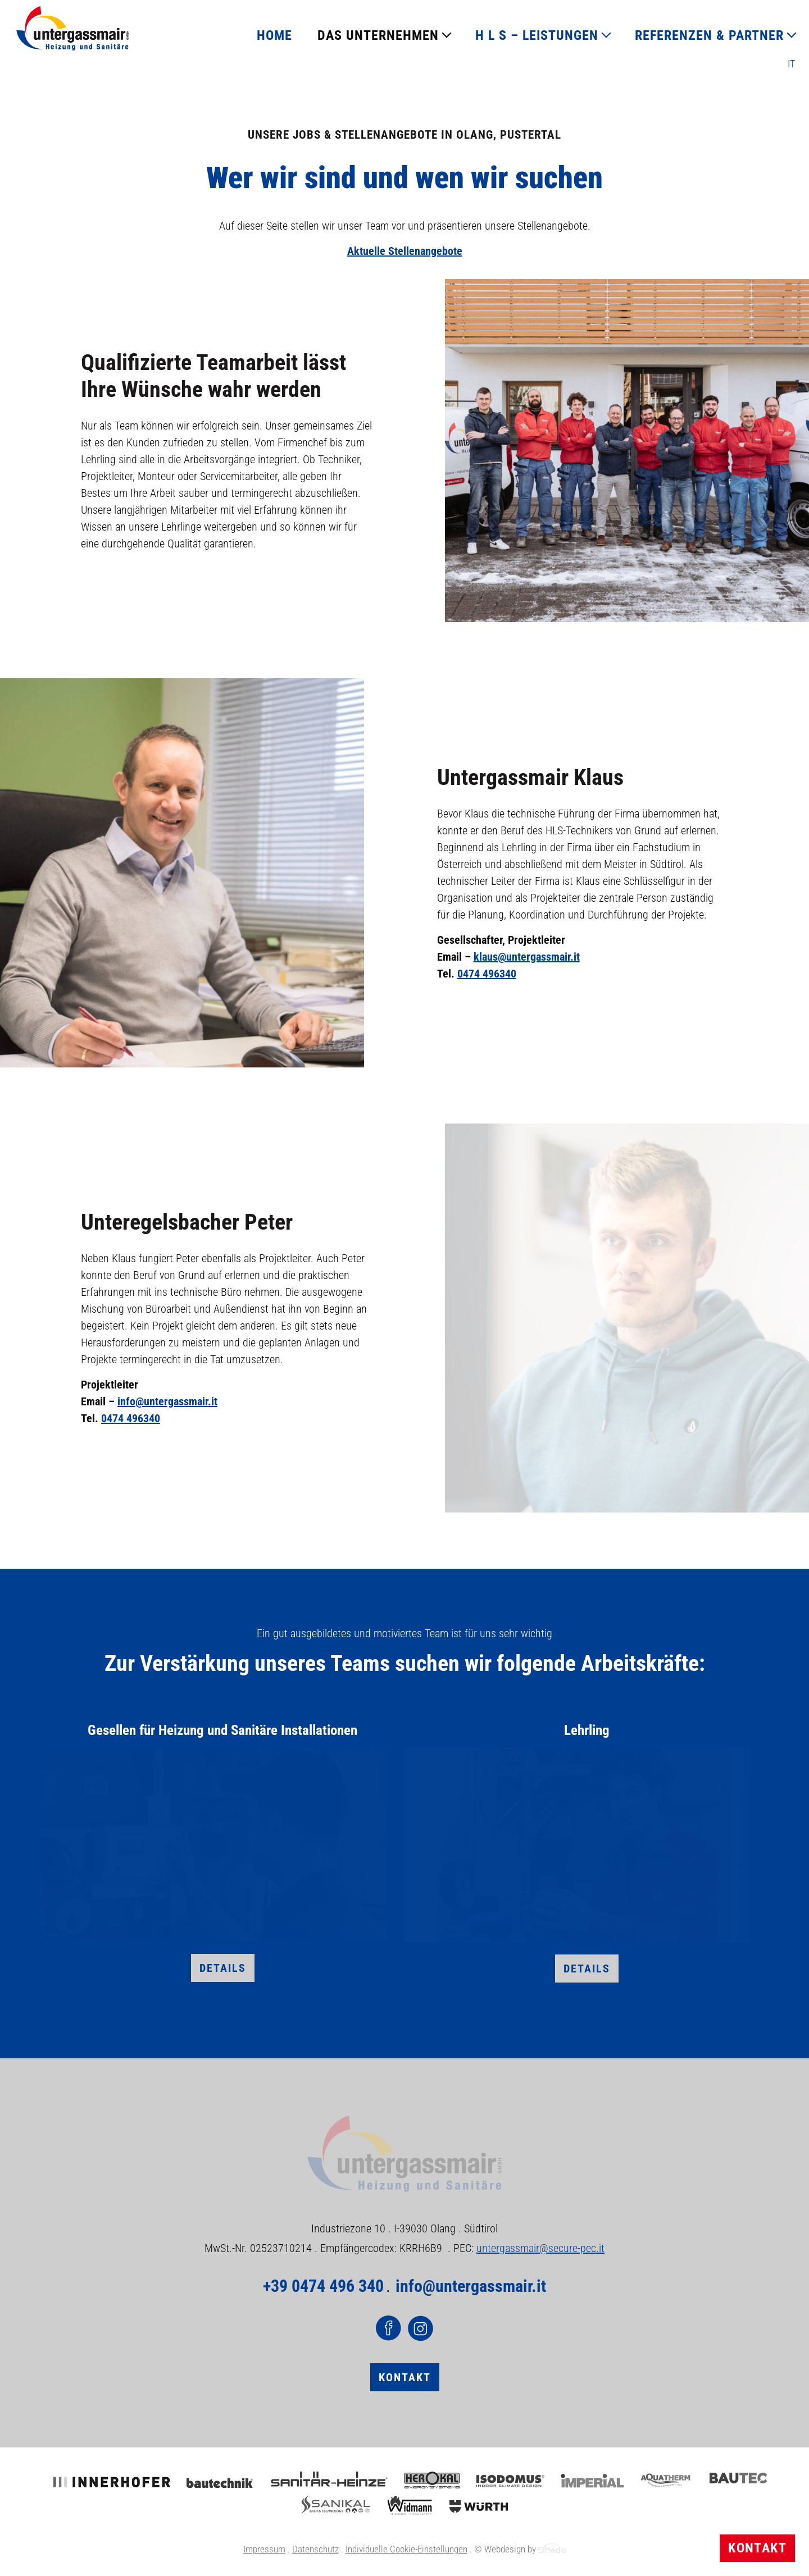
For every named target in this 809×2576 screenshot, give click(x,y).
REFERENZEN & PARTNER (709, 35)
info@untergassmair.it (167, 1401)
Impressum (264, 2549)
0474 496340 (486, 973)
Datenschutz (315, 2549)
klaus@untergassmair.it (527, 956)
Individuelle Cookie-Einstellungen (406, 2549)
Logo (72, 28)
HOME (274, 35)
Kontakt (757, 2548)
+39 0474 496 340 (323, 2286)
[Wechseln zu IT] (791, 64)
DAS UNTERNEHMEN (378, 35)
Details (222, 1968)
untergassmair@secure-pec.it (540, 2248)
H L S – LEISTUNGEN (536, 35)
